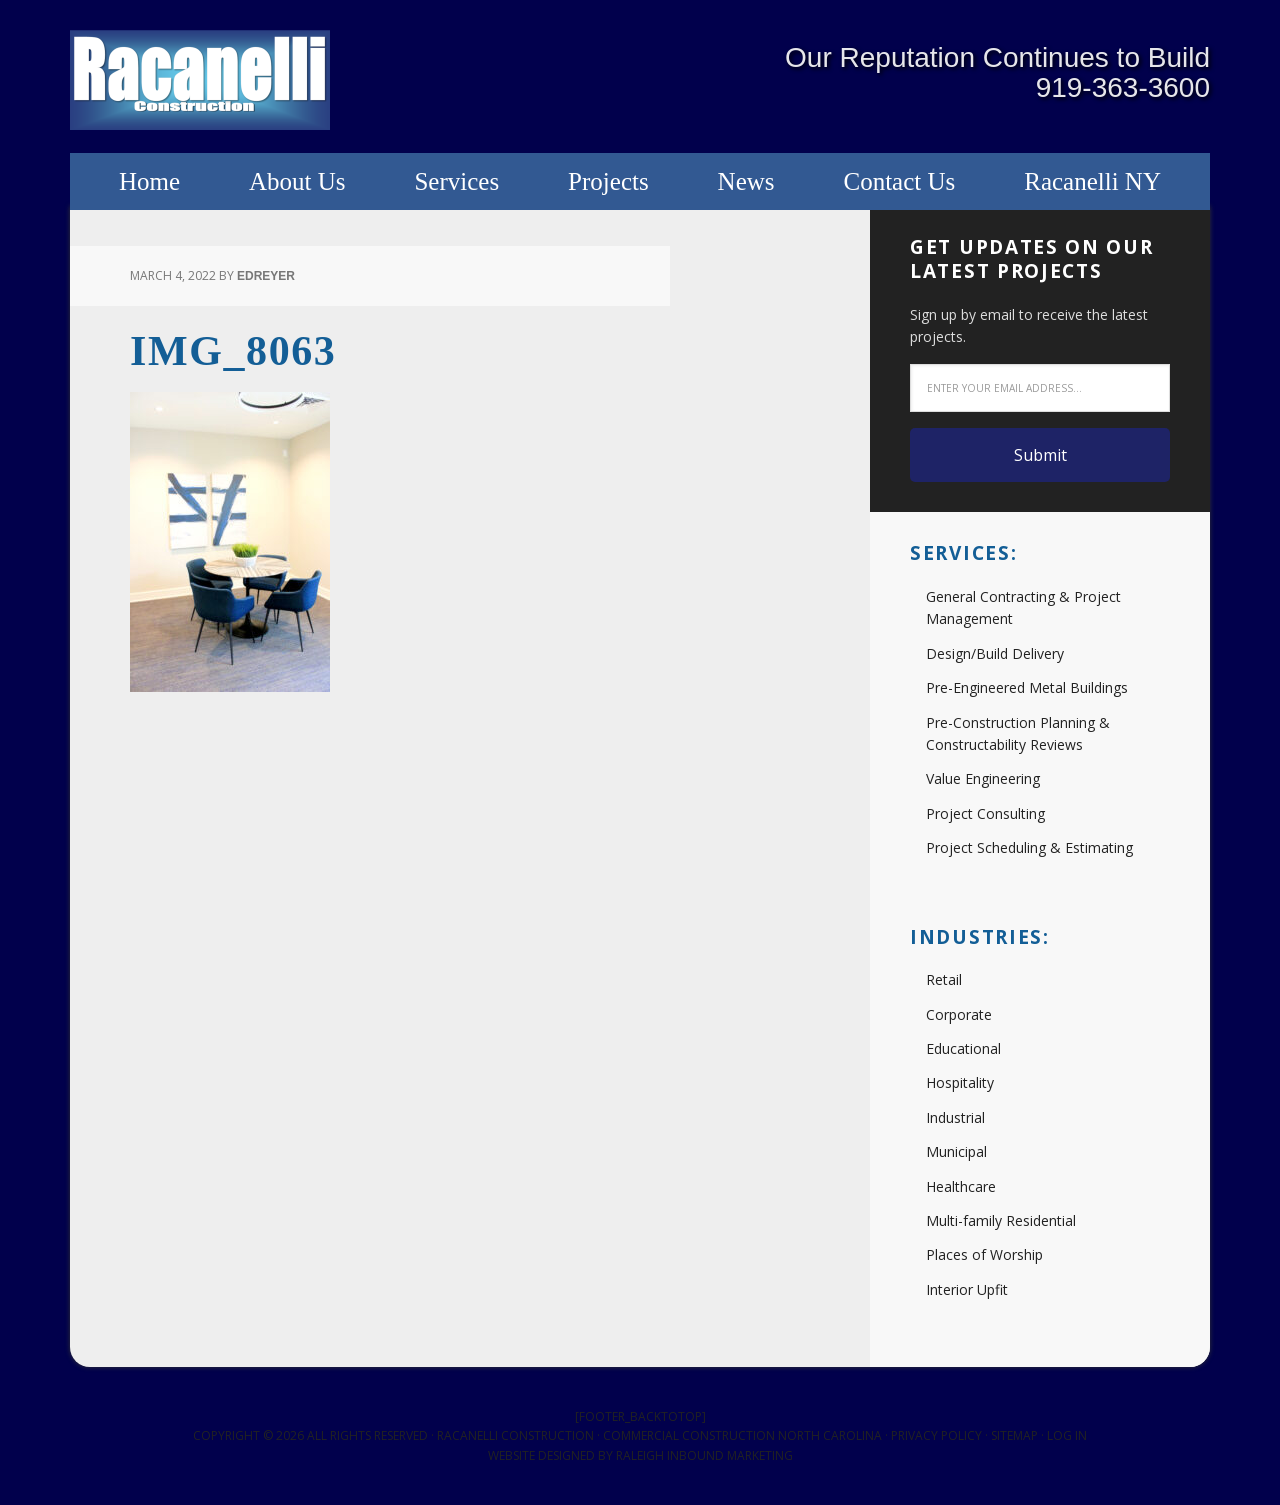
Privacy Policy (936, 1435)
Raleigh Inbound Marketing (704, 1455)
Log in (1067, 1435)
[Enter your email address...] (1040, 388)
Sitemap (1014, 1435)
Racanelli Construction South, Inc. (200, 80)
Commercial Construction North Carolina (742, 1435)
